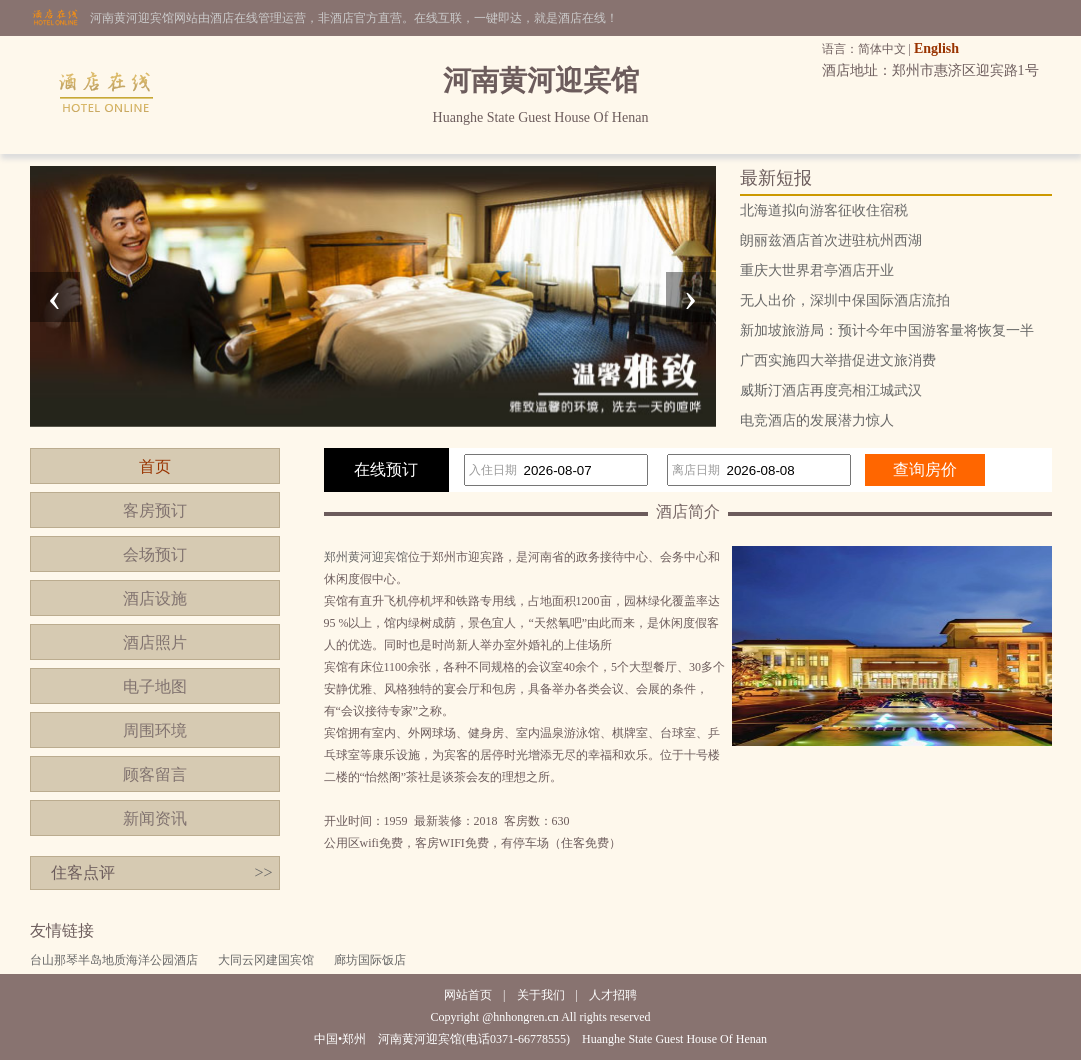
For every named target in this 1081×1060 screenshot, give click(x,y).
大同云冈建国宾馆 (266, 960)
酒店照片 (155, 642)
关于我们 (541, 995)
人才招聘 (613, 995)
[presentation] (55, 297)
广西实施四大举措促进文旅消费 (838, 360)
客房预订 (155, 510)
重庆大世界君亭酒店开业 (817, 270)
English (936, 48)
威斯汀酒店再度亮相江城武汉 (831, 390)
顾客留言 (155, 774)
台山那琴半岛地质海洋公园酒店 (114, 960)
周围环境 (155, 730)
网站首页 (468, 995)
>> (263, 872)
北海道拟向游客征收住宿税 (824, 210)
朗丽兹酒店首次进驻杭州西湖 (831, 240)
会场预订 (155, 554)
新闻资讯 (155, 818)
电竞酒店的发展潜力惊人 (817, 420)
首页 (155, 466)
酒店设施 (155, 598)
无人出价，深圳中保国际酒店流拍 (845, 300)
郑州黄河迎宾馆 (366, 557)
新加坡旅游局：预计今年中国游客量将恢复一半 (887, 330)
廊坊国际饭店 (370, 960)
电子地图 (155, 686)
